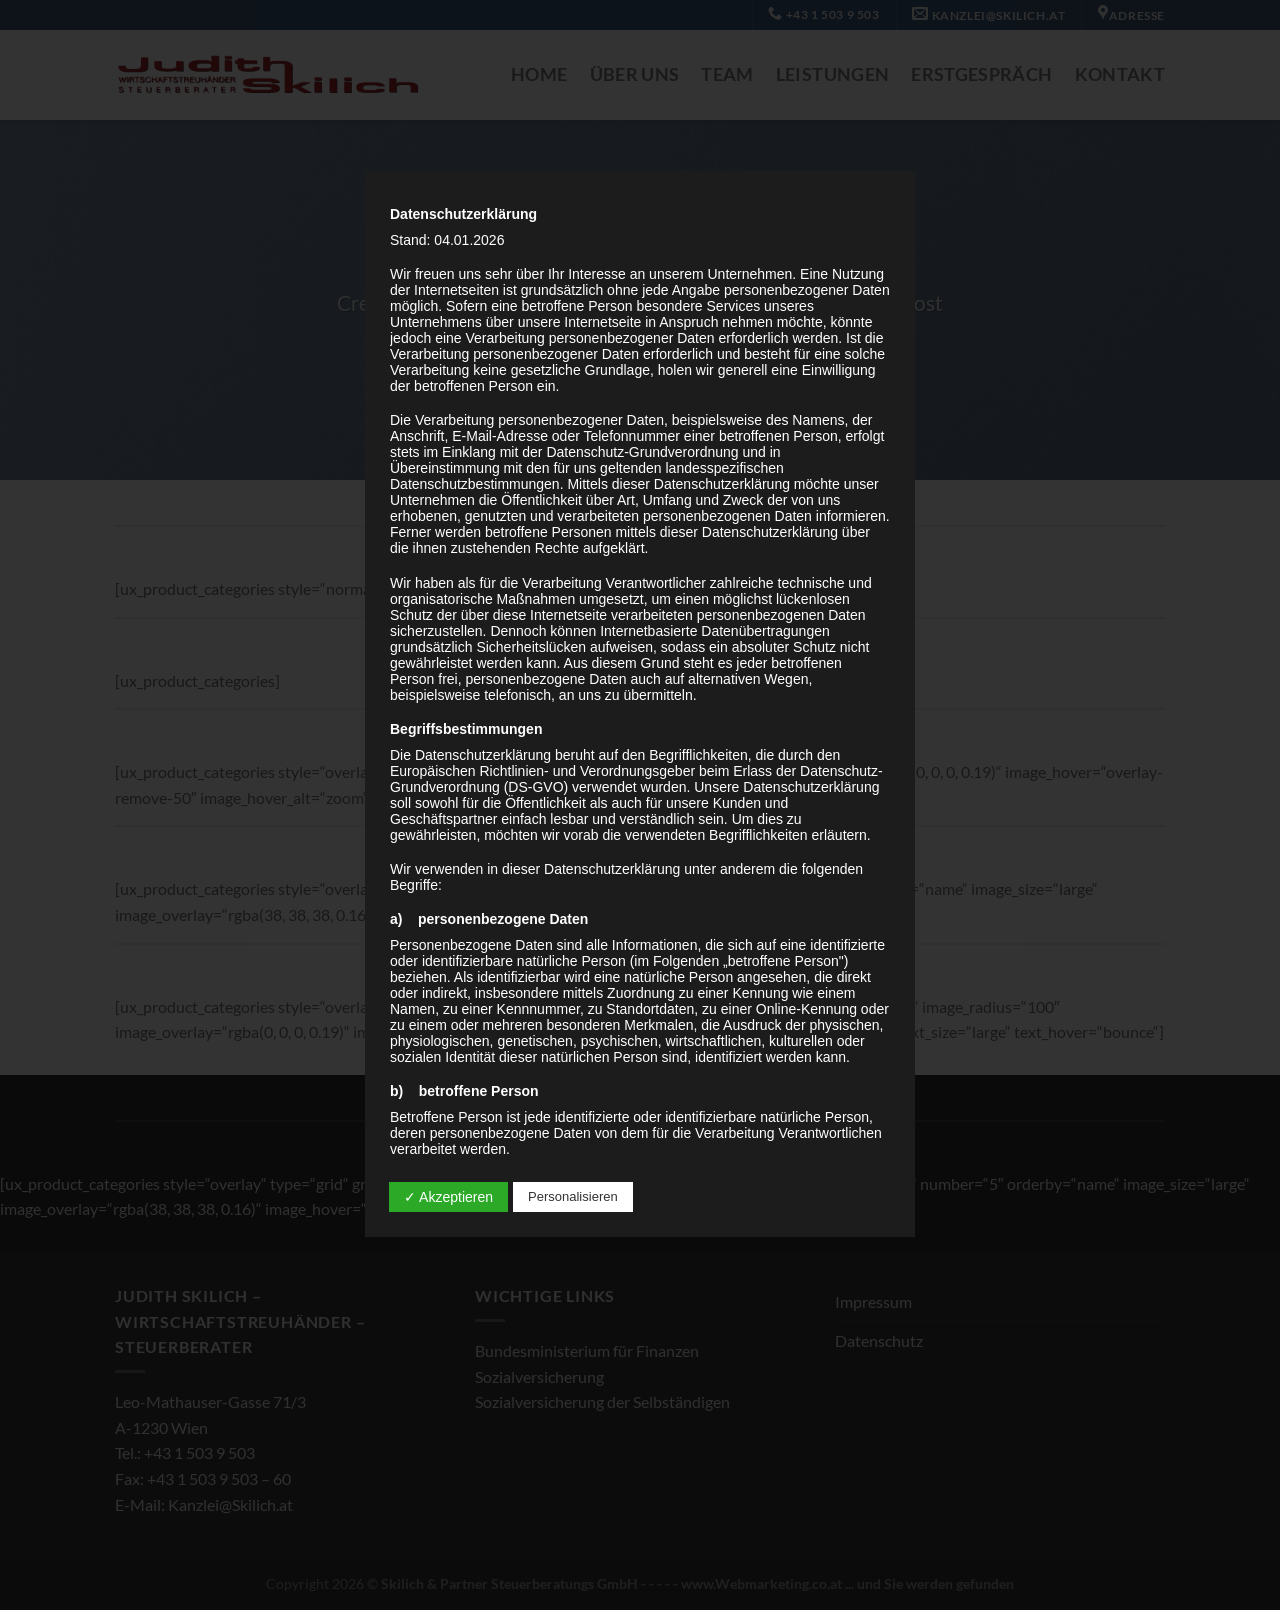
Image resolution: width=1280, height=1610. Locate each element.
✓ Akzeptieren (448, 1197)
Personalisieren (573, 1196)
